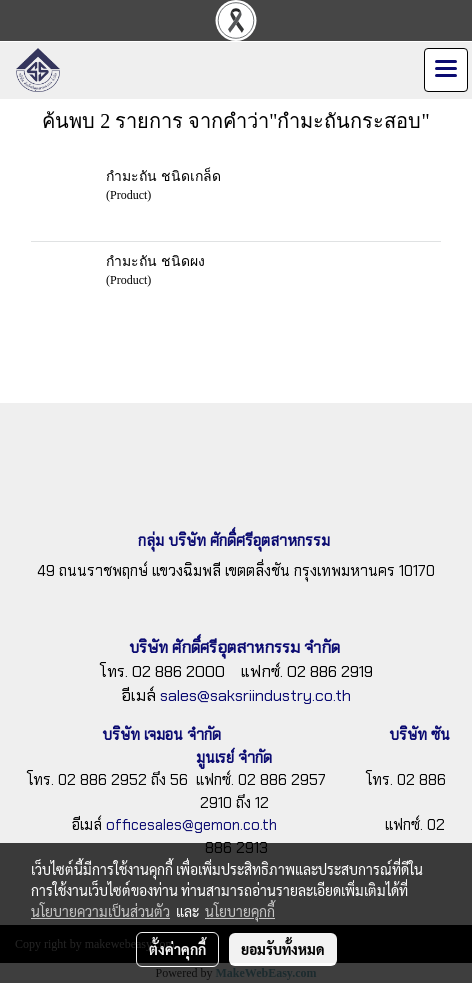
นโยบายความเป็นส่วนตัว (100, 911)
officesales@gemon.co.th (191, 825)
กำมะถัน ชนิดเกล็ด (163, 175)
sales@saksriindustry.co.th (255, 695)
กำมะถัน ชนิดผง (155, 260)
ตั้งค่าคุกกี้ (177, 949)
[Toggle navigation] (446, 70)
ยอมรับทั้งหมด (283, 949)
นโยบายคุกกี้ (240, 911)
